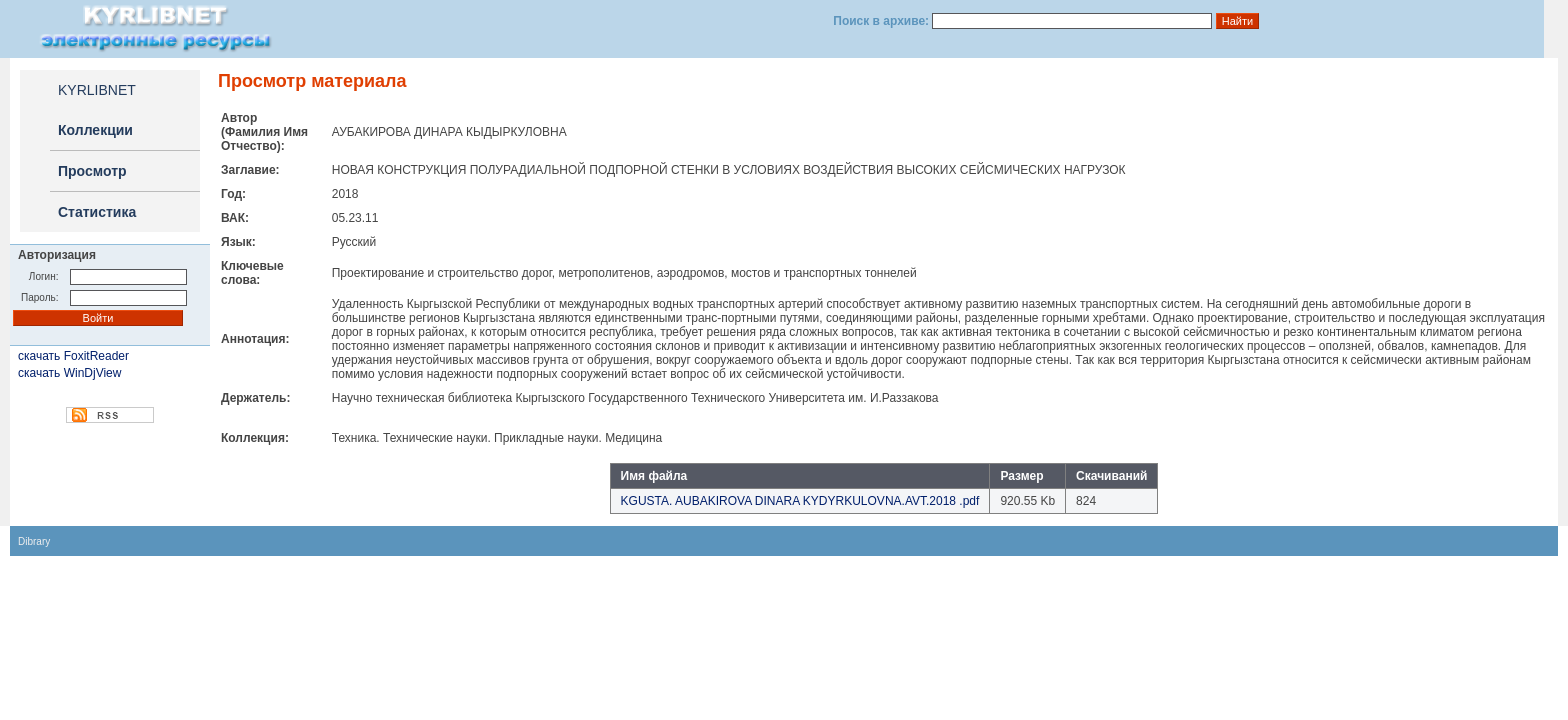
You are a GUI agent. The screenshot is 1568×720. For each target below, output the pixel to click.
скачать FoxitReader (73, 356)
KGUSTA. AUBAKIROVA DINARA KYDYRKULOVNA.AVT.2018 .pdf (800, 501)
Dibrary (34, 541)
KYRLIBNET (97, 90)
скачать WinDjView (69, 373)
